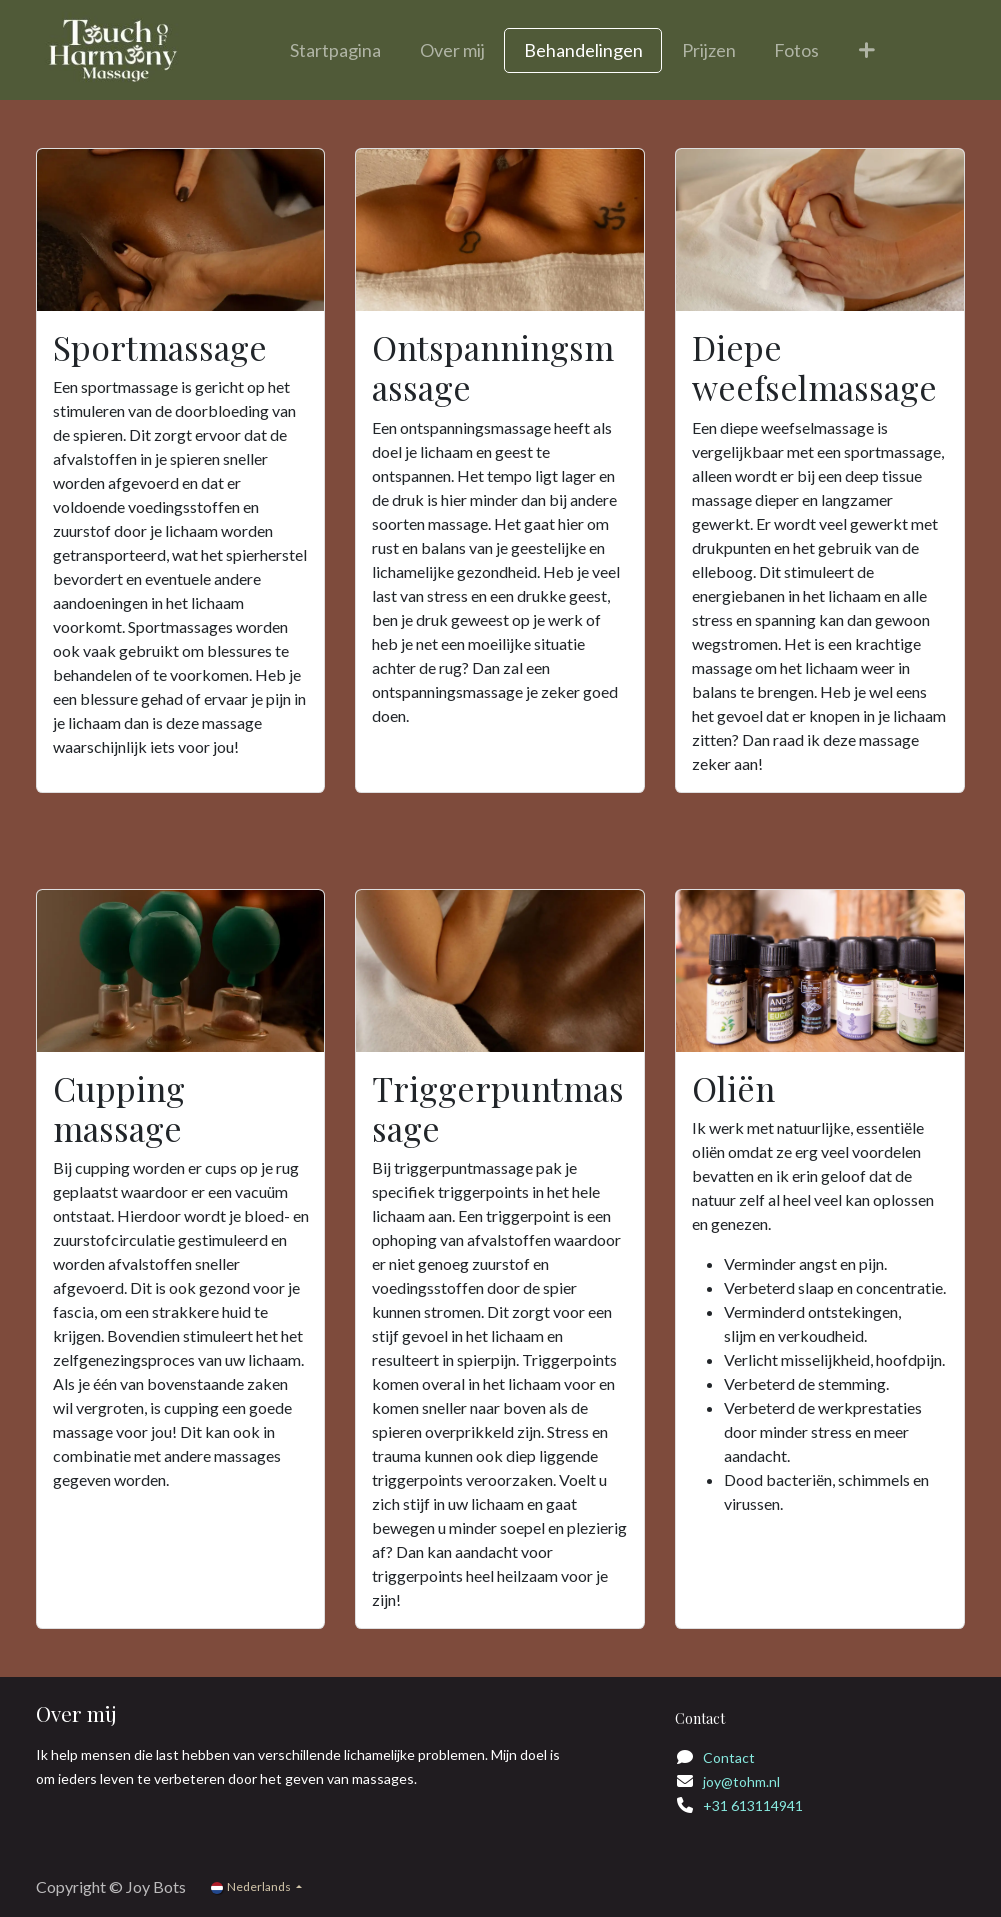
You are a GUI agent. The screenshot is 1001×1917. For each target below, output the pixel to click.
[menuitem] (336, 50)
